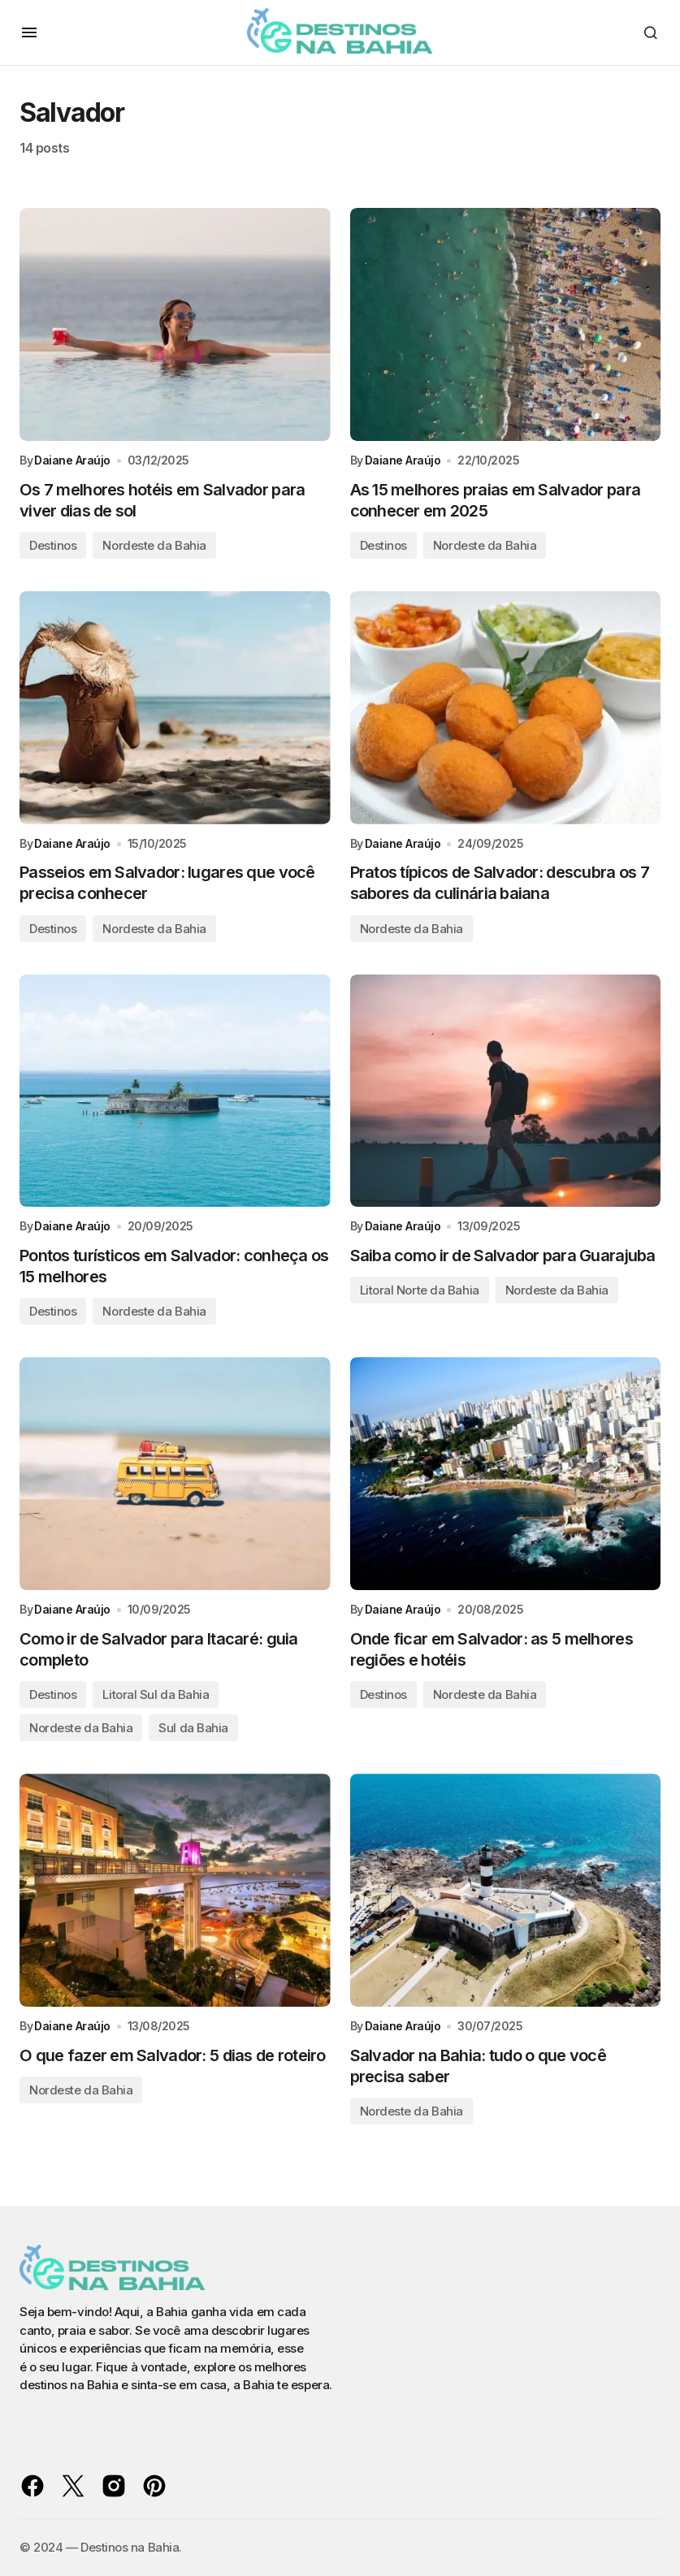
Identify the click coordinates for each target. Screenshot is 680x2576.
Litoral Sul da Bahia (155, 1697)
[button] (29, 32)
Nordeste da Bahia (154, 546)
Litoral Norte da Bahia (419, 1292)
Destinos (52, 546)
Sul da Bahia (193, 1731)
